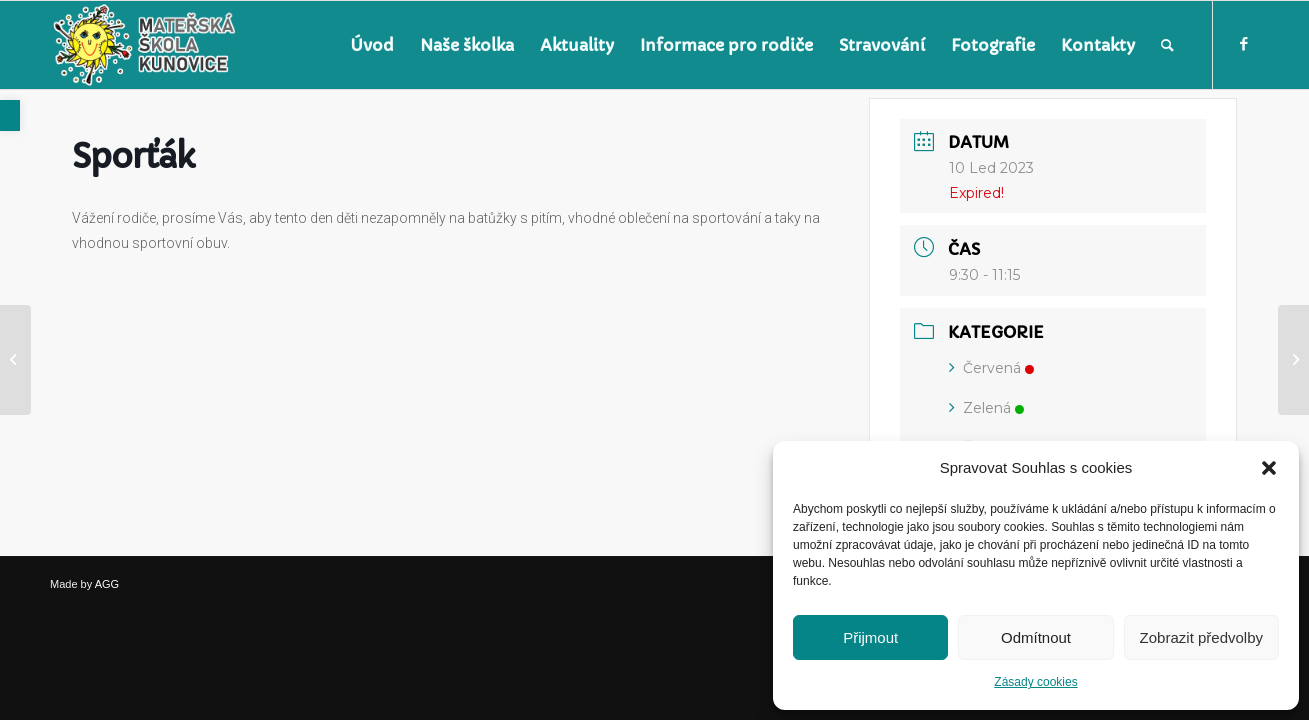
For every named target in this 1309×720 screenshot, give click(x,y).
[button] (1269, 468)
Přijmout (870, 637)
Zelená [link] (986, 408)
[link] (10, 115)
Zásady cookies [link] (1035, 682)
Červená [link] (991, 368)
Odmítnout (1036, 637)
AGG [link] (107, 584)
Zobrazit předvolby (1201, 637)
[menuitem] (372, 45)
